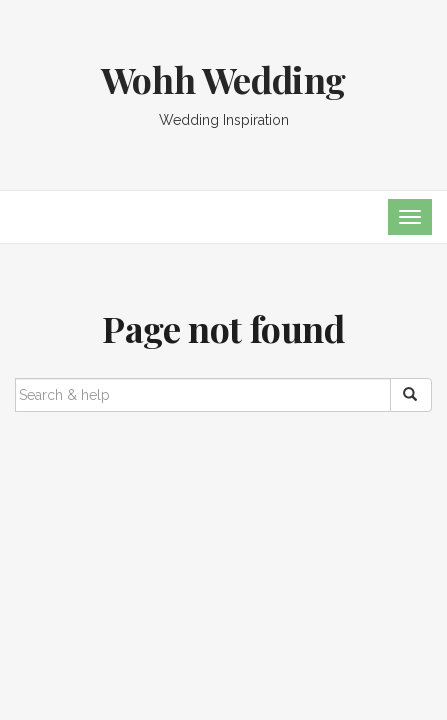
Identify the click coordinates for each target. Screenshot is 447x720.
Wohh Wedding (223, 79)
